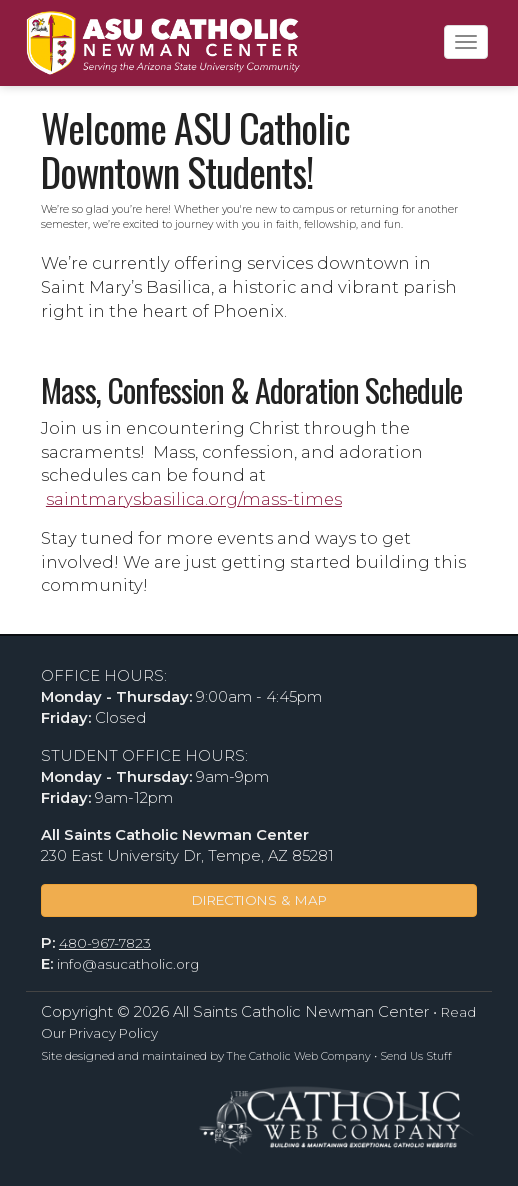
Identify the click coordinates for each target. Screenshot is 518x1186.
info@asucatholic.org (128, 964)
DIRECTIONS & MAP (259, 900)
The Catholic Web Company (299, 1056)
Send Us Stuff (416, 1056)
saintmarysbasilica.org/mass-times (194, 499)
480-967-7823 (105, 943)
